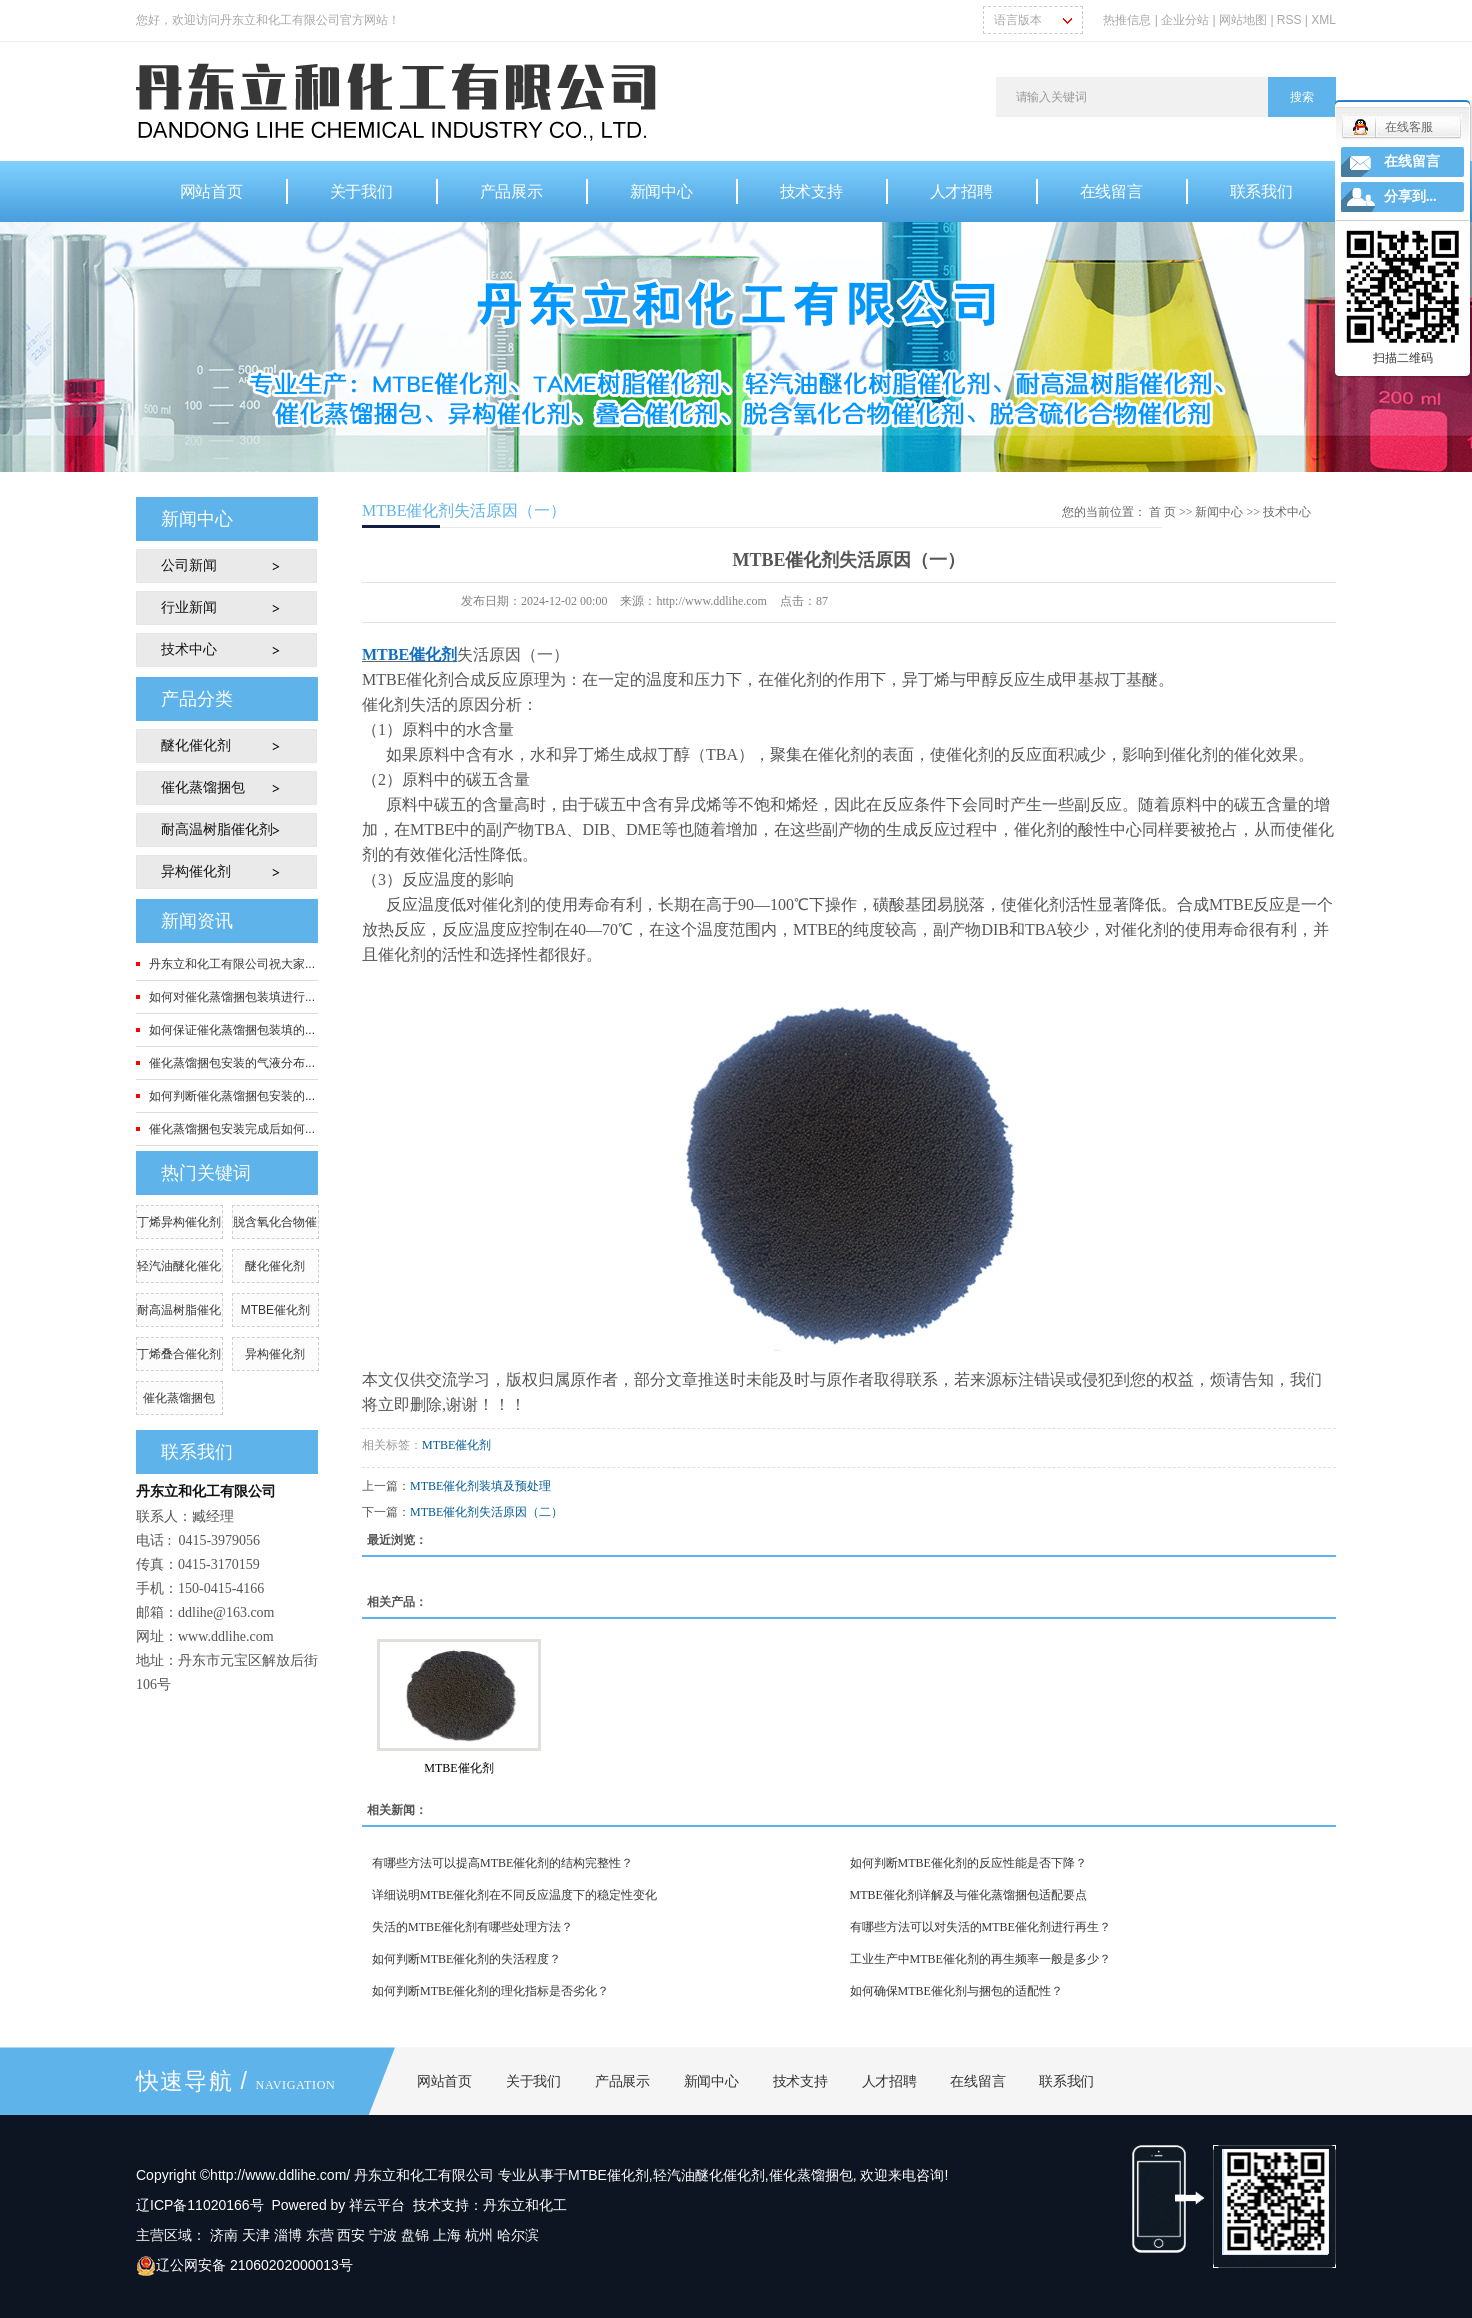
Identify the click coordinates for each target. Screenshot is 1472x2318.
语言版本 (1018, 20)
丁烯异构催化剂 (179, 1222)
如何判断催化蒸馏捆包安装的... (232, 1096)
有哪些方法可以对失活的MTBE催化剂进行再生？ (980, 1927)
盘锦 (415, 2235)
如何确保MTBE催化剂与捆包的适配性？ (956, 1991)
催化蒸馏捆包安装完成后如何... (232, 1129)
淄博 (288, 2235)
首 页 (1162, 512)
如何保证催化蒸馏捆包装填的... (232, 1030)
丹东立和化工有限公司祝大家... (232, 964)
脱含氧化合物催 (275, 1222)
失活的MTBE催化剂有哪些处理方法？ (472, 1927)
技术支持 (811, 191)
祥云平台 (377, 2205)
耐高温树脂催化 (179, 1310)
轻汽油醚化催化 (179, 1266)
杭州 (479, 2235)
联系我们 (1261, 191)
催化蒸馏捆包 (203, 787)
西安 (351, 2235)
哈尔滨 (518, 2235)
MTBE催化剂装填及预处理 (480, 1486)
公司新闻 (189, 565)
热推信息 (1127, 20)
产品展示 (511, 191)
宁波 (383, 2235)
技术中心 (189, 649)
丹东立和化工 (525, 2205)
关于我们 (361, 191)
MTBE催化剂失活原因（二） (486, 1512)
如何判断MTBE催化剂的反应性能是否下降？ (968, 1863)
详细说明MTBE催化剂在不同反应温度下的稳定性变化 (514, 1895)
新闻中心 (661, 191)
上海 (447, 2235)
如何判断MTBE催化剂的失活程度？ (466, 1959)
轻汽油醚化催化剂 (709, 2175)
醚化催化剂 (196, 745)
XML (1323, 20)
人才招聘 (961, 191)
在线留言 (1111, 191)
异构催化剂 (196, 871)
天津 (256, 2235)
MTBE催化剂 (275, 1310)
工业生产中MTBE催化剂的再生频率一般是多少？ (980, 1959)
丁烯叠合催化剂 (179, 1354)
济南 (224, 2235)
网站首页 (211, 191)
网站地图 (1244, 20)
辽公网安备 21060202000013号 (244, 2265)
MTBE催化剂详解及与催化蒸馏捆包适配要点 (968, 1895)
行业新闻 (189, 607)
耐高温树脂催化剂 (217, 829)
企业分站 (1185, 20)
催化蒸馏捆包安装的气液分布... (232, 1063)
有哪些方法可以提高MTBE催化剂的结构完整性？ (502, 1863)
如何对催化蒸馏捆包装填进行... (232, 997)
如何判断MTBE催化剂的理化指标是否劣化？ (490, 1991)
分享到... (1410, 196)
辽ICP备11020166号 (200, 2205)
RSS (1289, 20)
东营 (320, 2235)
